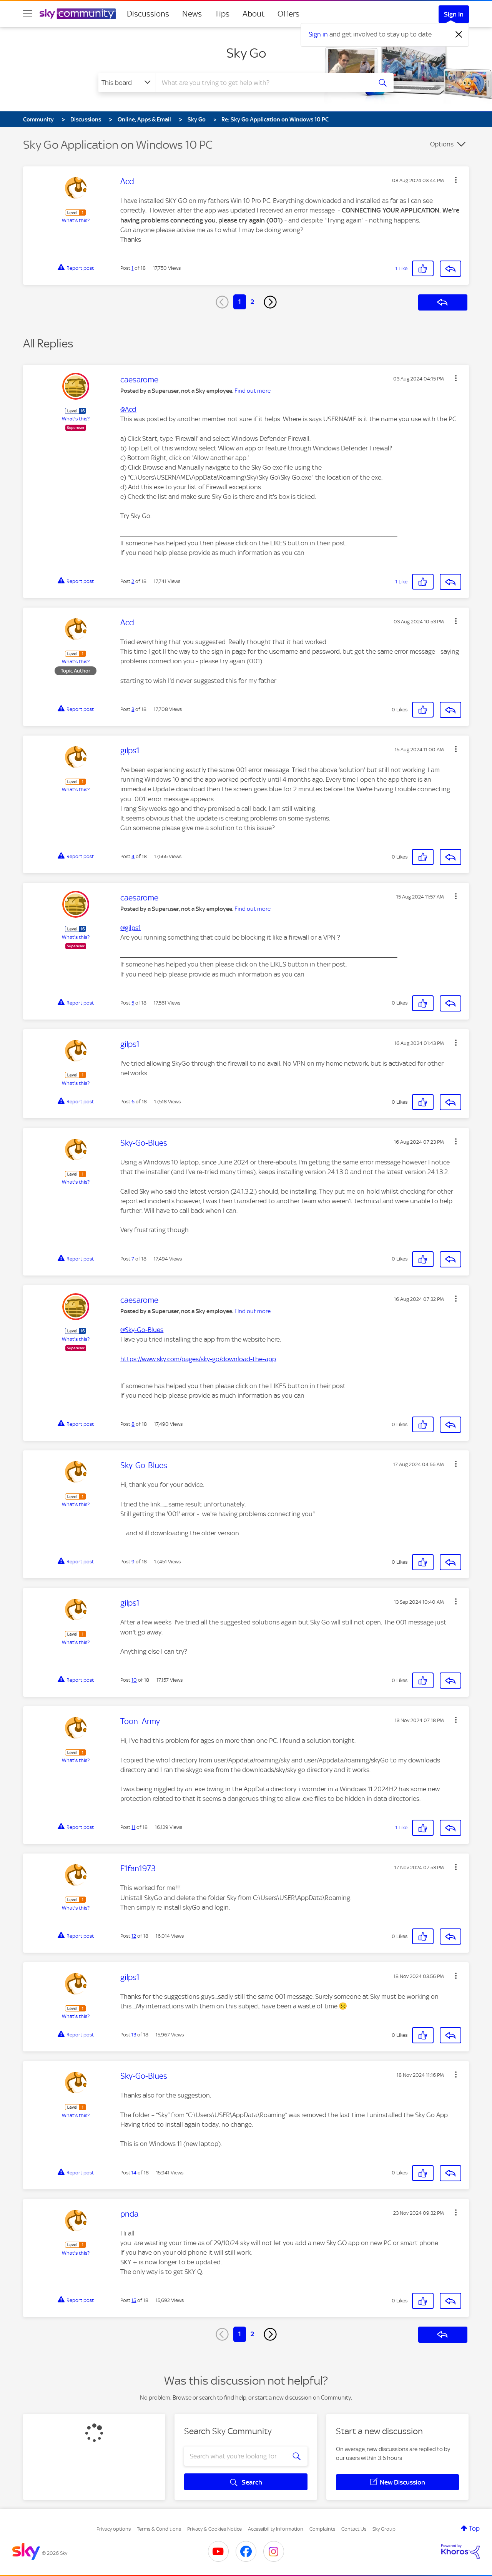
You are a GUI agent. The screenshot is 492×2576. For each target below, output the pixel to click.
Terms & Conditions (159, 2529)
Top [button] (474, 2528)
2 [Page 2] (252, 302)
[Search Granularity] (127, 82)
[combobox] (263, 82)
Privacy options (113, 2529)
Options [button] (442, 144)
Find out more (252, 390)
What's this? (76, 220)
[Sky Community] (78, 14)
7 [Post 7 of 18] (132, 1259)
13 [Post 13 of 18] (133, 2035)
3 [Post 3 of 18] (132, 709)
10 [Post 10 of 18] (134, 1680)
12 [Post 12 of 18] (133, 1936)
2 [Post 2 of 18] (132, 581)
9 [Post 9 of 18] (133, 1562)
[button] (455, 179)
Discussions (148, 13)
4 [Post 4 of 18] (133, 856)
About (253, 13)
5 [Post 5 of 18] (132, 1003)
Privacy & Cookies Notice (214, 2529)
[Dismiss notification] (459, 34)
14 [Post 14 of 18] (133, 2173)
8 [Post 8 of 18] (133, 1424)
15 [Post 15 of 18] (133, 2300)
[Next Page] (270, 302)
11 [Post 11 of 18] (133, 1827)
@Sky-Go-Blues (141, 1330)
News (192, 13)
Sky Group (384, 2529)
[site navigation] (27, 14)
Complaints (322, 2529)
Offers (288, 13)
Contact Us (353, 2529)
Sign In (454, 14)
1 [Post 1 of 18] (132, 268)
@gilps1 (130, 928)
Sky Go (246, 53)
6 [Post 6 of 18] (133, 1101)
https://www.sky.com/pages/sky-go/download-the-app (198, 1359)
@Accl (128, 409)
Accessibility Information (275, 2529)
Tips (222, 13)
